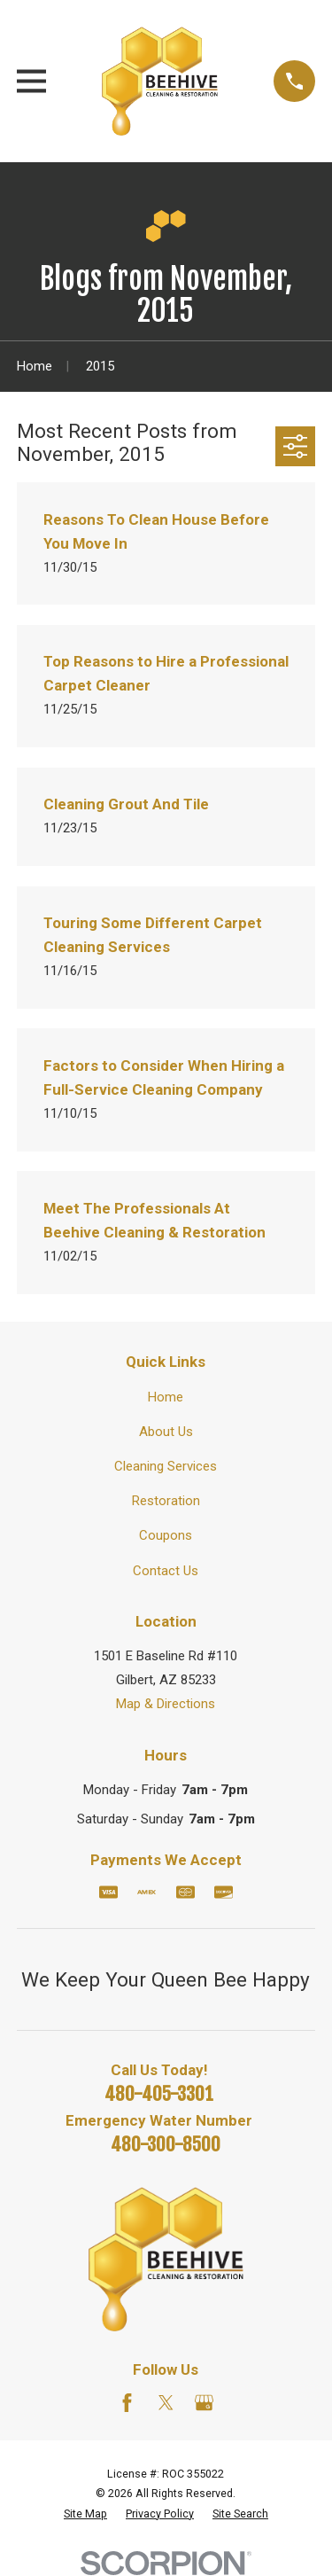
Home (165, 1397)
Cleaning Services (165, 1466)
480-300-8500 (165, 2144)
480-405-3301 (158, 2093)
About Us (166, 1432)
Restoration (166, 1501)
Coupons (165, 1535)
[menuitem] (85, 2514)
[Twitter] (166, 2402)
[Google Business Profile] (204, 2402)
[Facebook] (127, 2402)
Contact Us (165, 1571)
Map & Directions (165, 1704)
